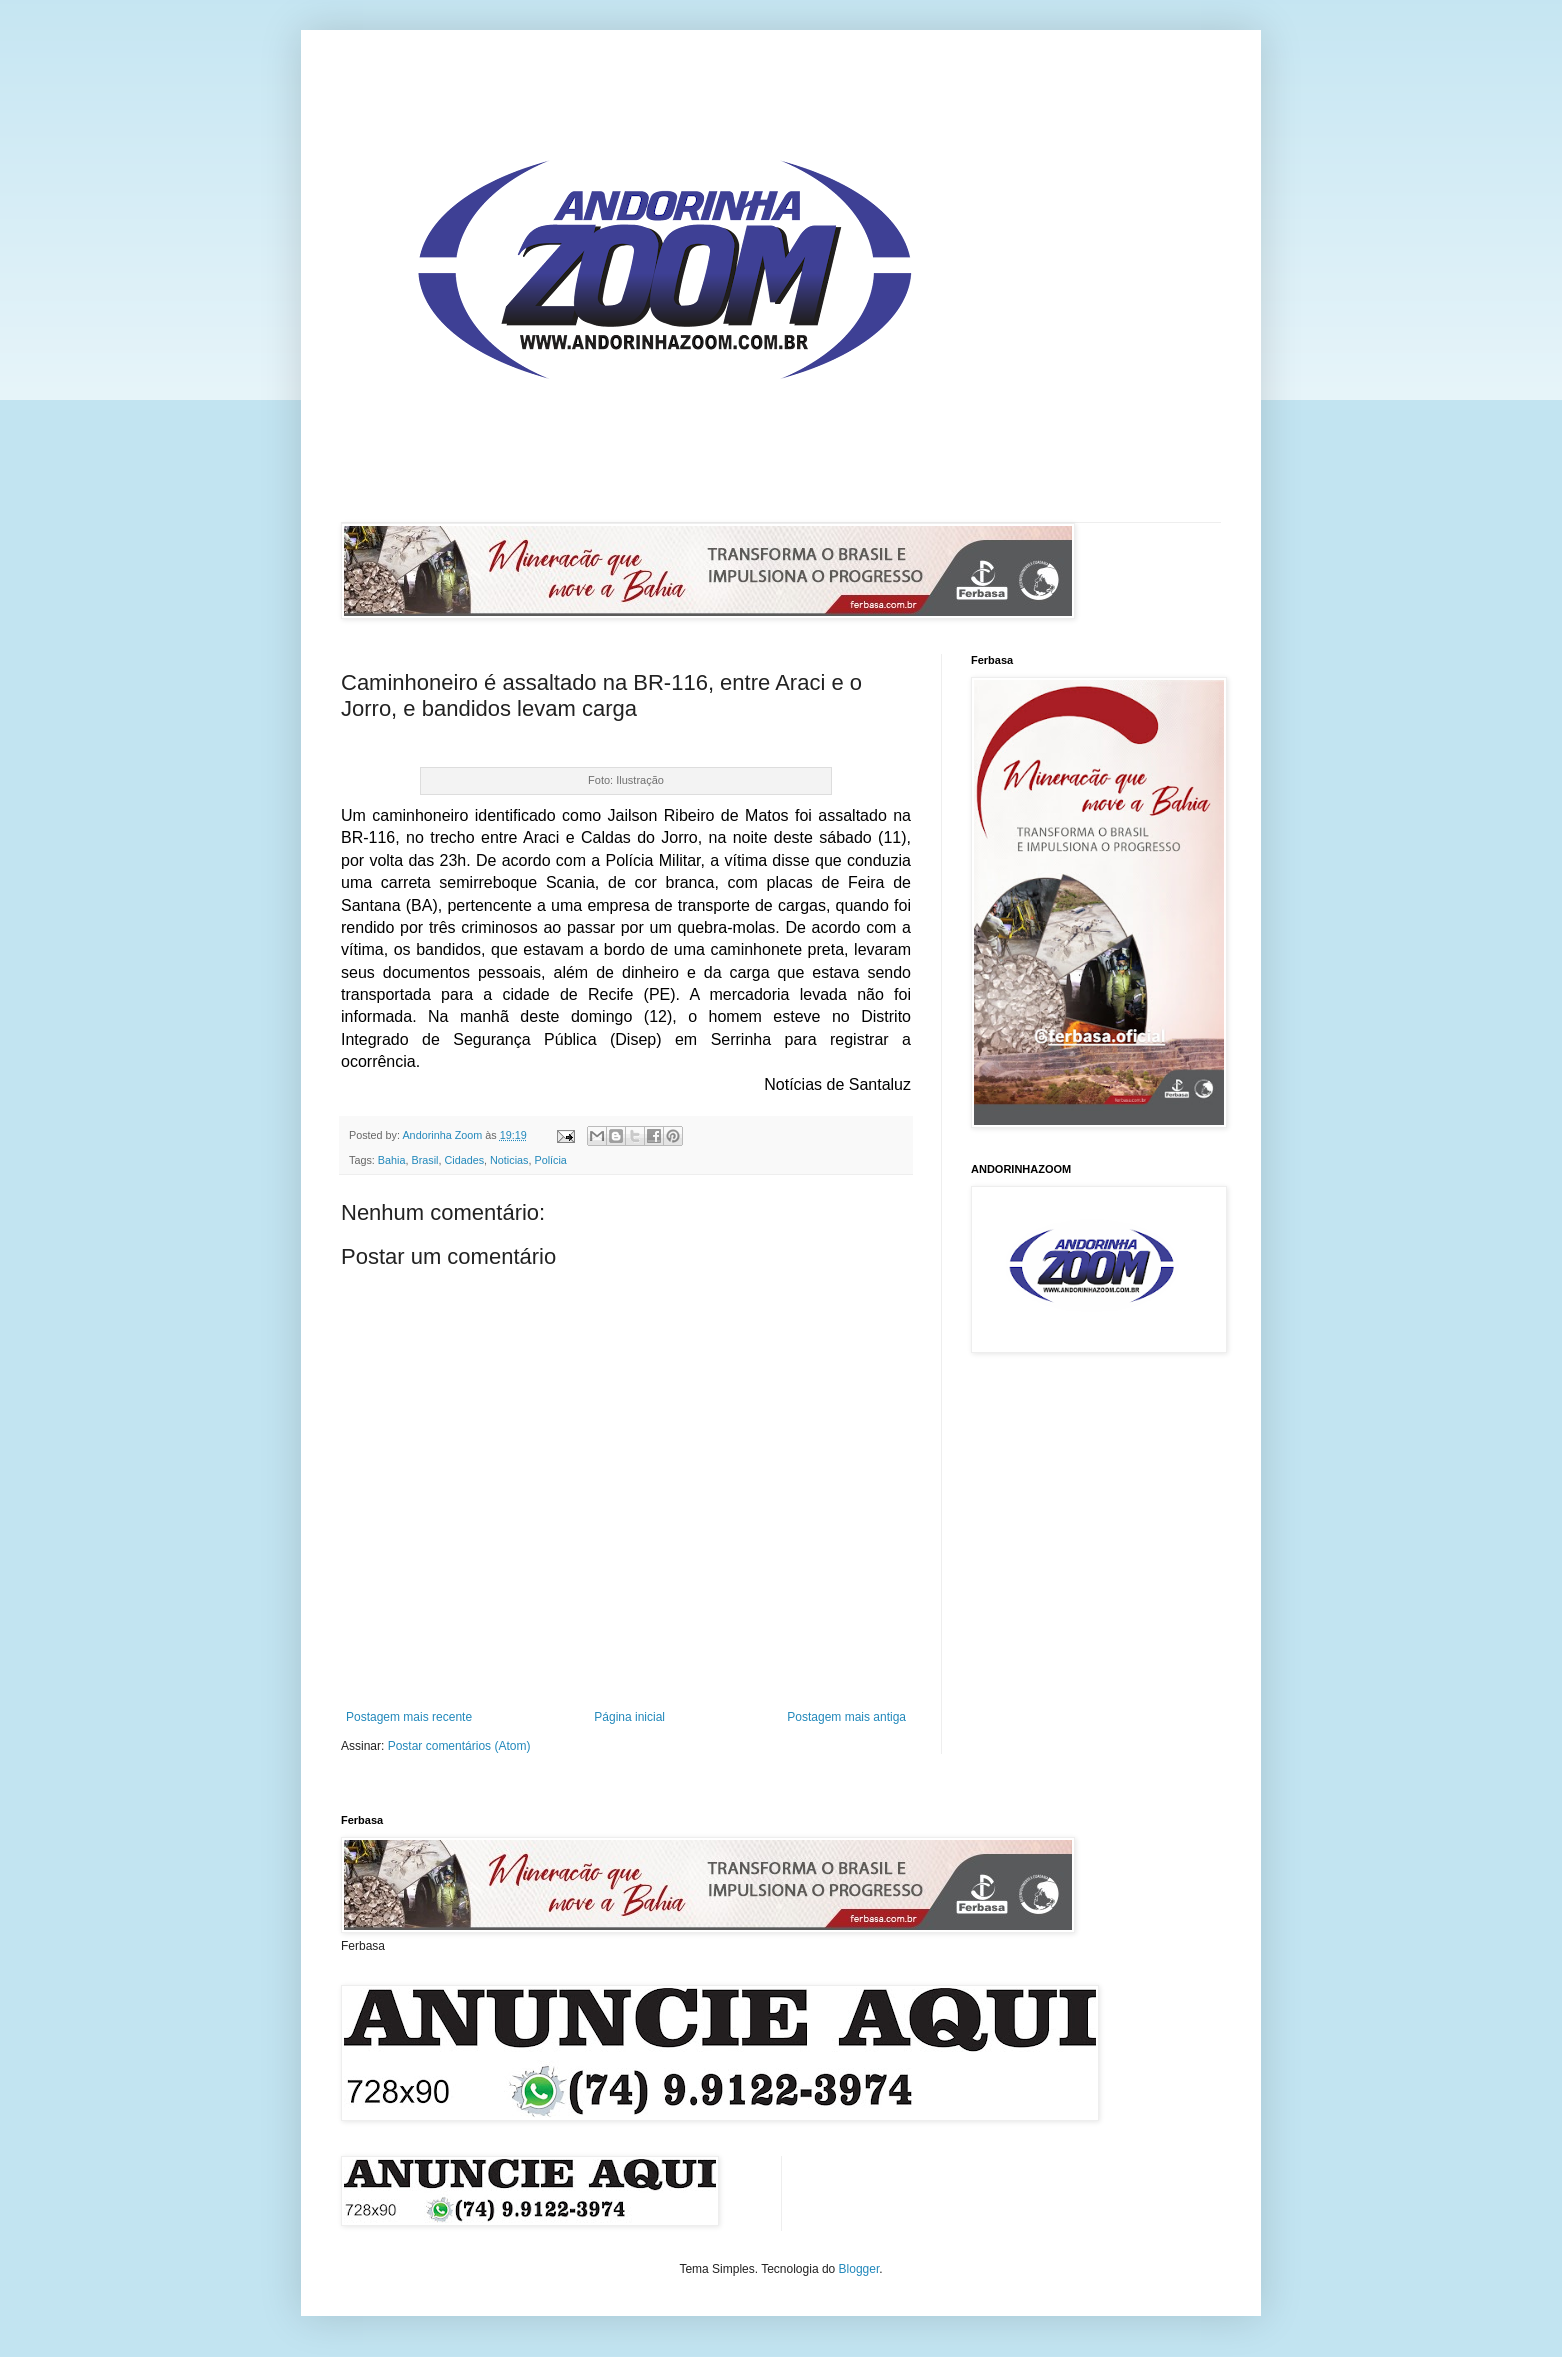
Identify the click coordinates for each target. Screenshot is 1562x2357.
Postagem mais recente (409, 1717)
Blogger (859, 2269)
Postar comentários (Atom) (459, 1746)
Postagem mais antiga (846, 1717)
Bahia (392, 1160)
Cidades (464, 1160)
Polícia (550, 1160)
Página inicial (629, 1717)
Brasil (424, 1160)
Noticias (509, 1160)
